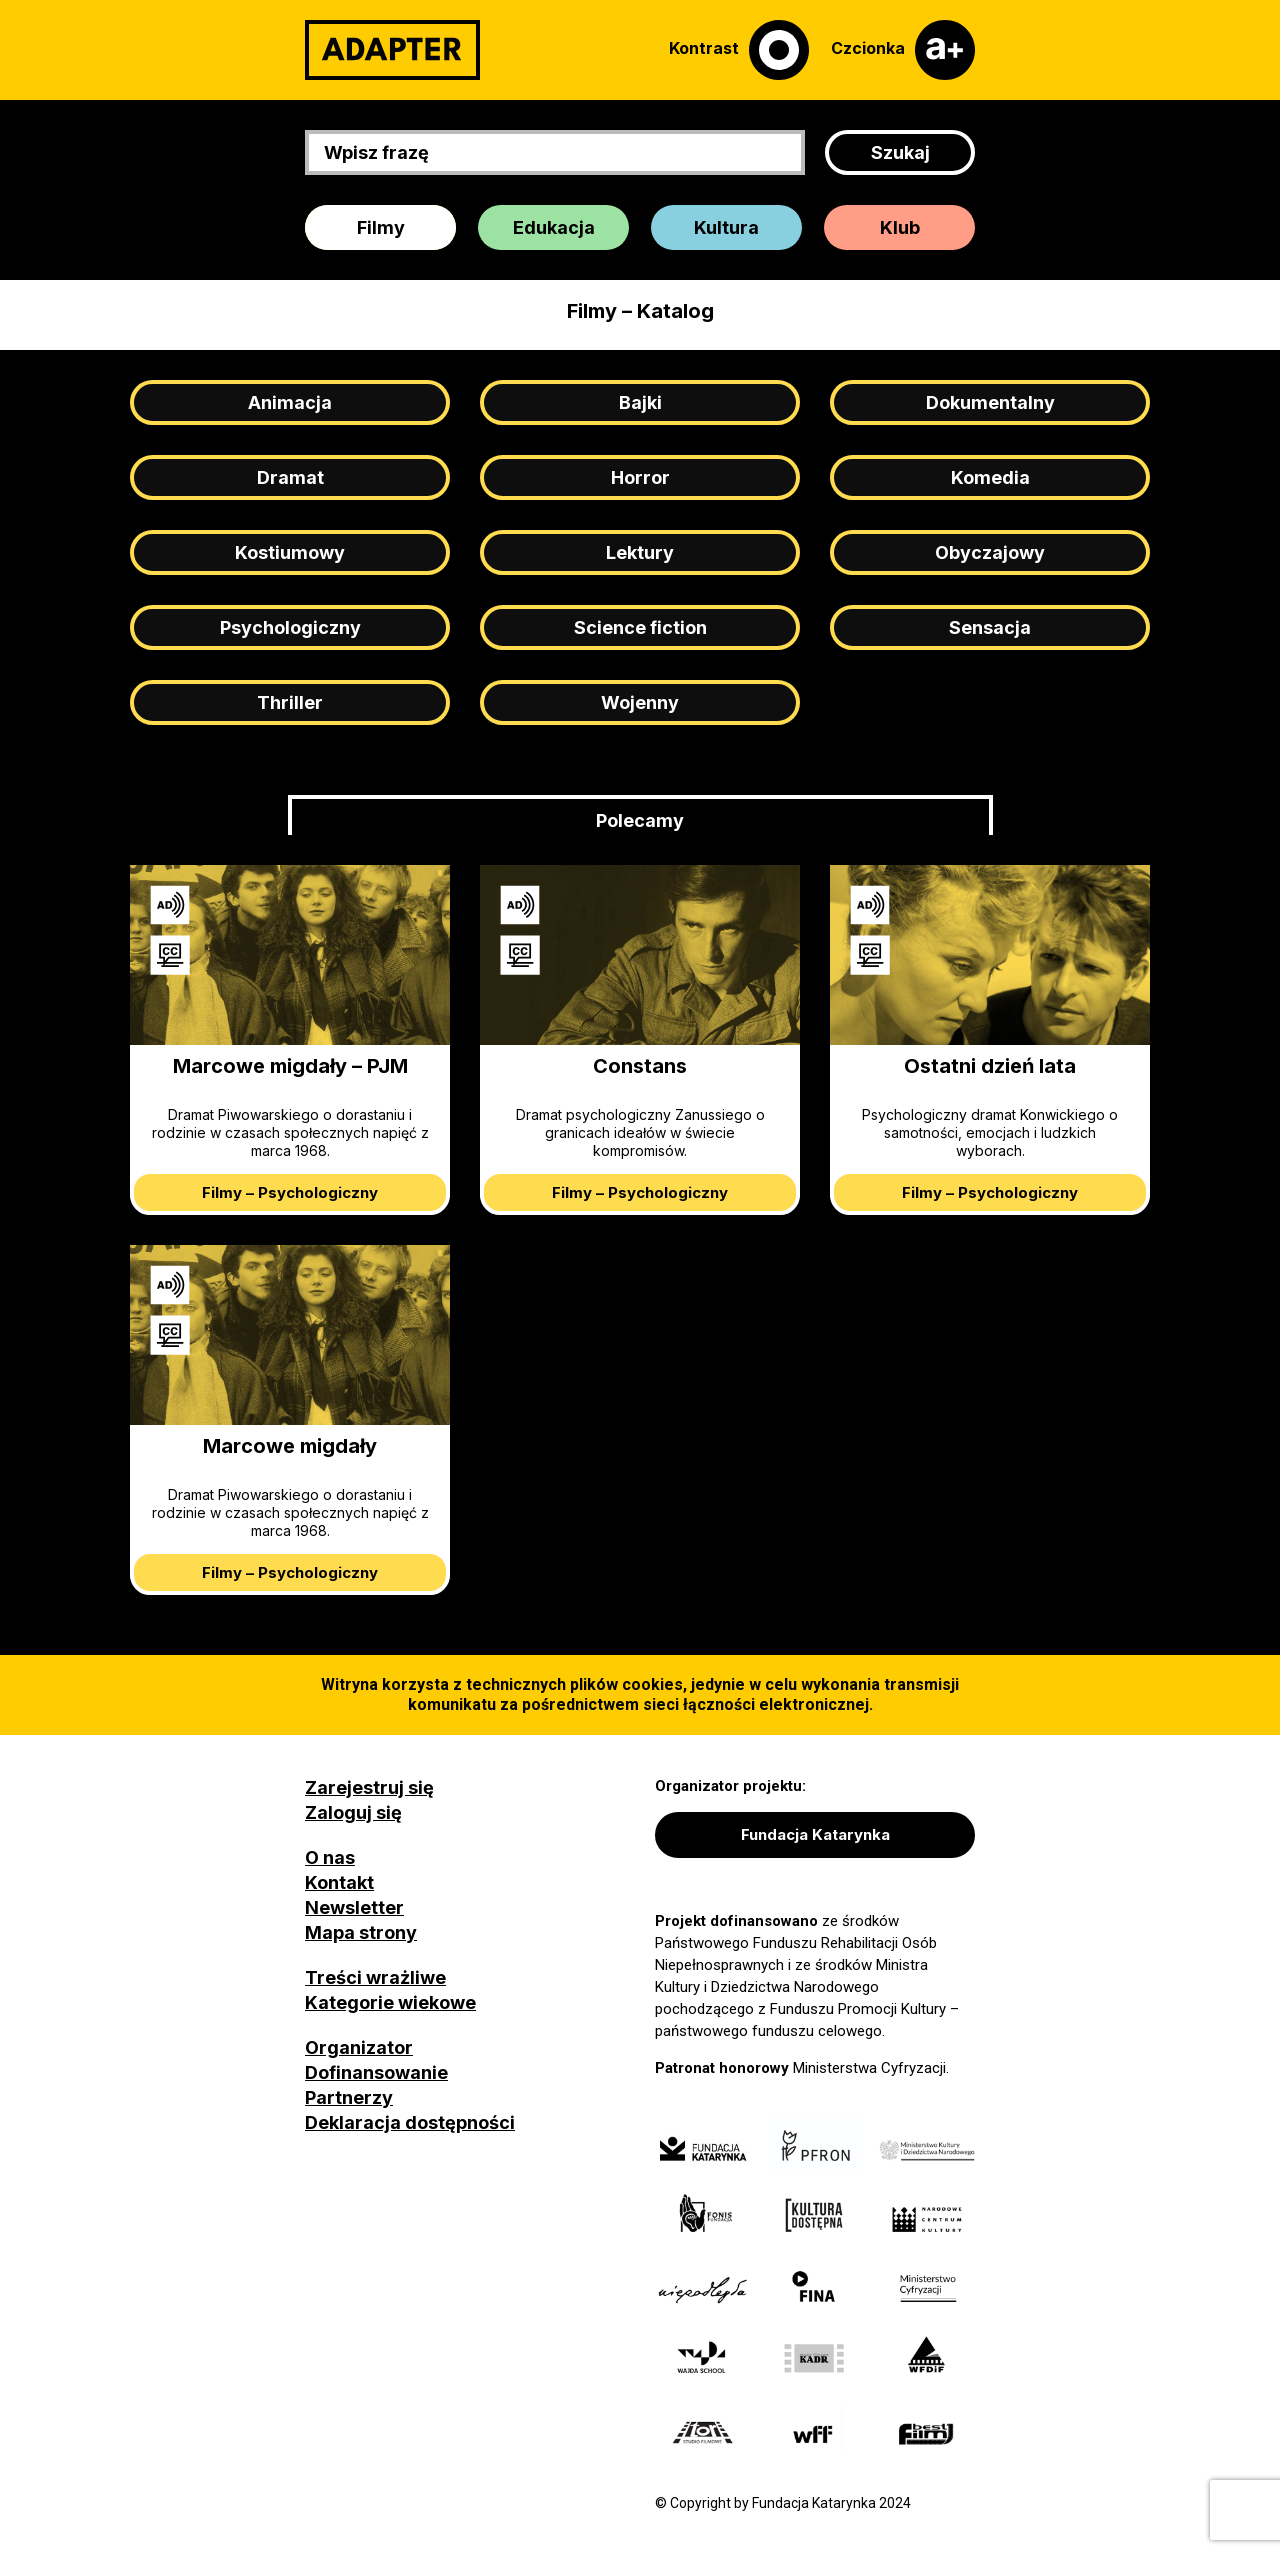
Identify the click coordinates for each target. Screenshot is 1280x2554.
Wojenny (640, 702)
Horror (640, 477)
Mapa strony (361, 1932)
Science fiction (640, 627)
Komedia (990, 477)
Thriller (290, 702)
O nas (330, 1857)
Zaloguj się (353, 1812)
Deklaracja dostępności (410, 2122)
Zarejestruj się (369, 1787)
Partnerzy (349, 2097)
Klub (900, 227)
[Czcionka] (903, 50)
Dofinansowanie (376, 2072)
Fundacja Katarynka (815, 1834)
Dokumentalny (990, 402)
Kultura (726, 227)
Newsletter (354, 1907)
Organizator (359, 2047)
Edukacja (554, 227)
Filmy (381, 227)
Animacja (290, 402)
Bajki (640, 402)
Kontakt (339, 1882)
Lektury (640, 552)
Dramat (290, 477)
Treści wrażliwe (375, 1977)
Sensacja (990, 627)
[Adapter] (392, 50)
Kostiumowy (290, 552)
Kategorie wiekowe (390, 2002)
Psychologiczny (290, 627)
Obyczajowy (990, 552)
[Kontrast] (739, 50)
